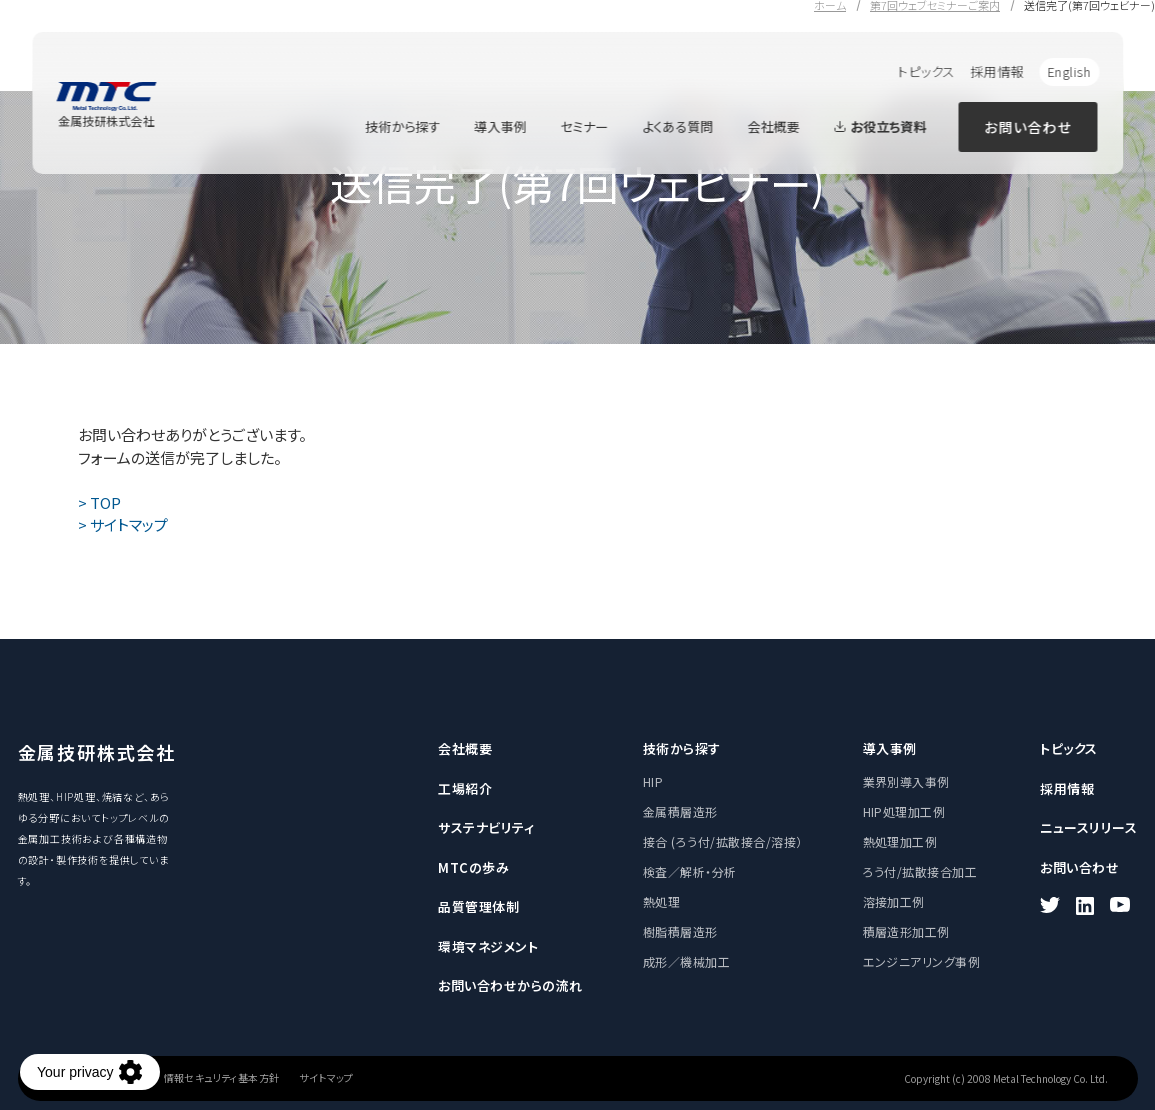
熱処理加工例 (900, 841)
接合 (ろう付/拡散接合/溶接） (723, 841)
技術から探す (402, 126)
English (1069, 71)
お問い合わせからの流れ (510, 985)
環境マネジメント (488, 946)
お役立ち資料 (879, 126)
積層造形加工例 (906, 931)
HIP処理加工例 (904, 811)
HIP (653, 781)
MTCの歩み (473, 867)
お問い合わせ (1028, 127)
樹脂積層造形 (680, 931)
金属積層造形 (680, 811)
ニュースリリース (1088, 827)
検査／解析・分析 (690, 871)
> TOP (99, 502)
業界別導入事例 (906, 781)
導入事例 (500, 126)
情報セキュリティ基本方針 (222, 1078)
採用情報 (997, 71)
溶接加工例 (894, 901)
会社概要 (773, 126)
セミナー (584, 126)
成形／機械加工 (686, 961)
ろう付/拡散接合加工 (920, 871)
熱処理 (661, 901)
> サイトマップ (123, 524)
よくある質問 (677, 126)
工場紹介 (465, 788)
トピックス (927, 71)
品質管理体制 (478, 906)
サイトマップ (326, 1078)
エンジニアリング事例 (922, 961)
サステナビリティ (486, 827)
